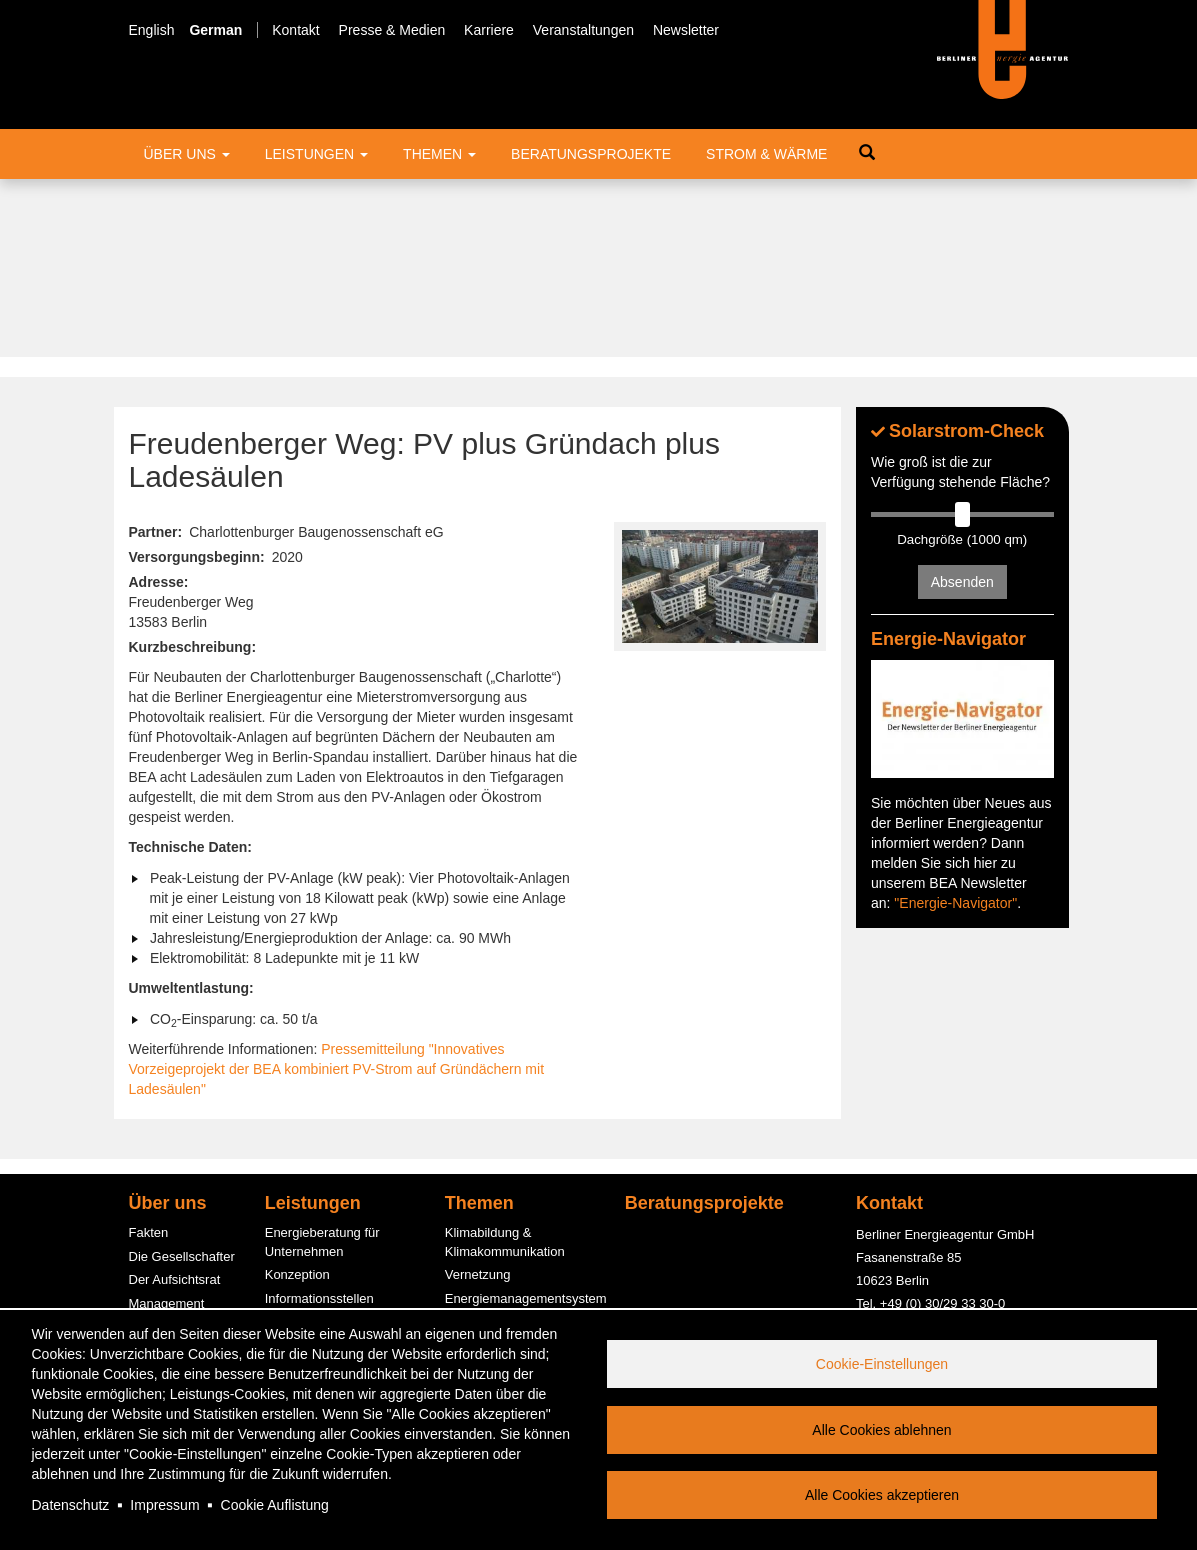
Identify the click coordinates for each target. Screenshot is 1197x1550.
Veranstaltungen (583, 30)
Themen (439, 154)
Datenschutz (71, 1505)
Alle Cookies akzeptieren (882, 1495)
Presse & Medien (392, 30)
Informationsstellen (319, 1119)
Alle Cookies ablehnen (881, 1430)
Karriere (489, 30)
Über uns (187, 154)
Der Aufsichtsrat (175, 1101)
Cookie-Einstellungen (882, 1364)
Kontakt (295, 30)
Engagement (166, 1195)
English (152, 30)
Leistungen (316, 154)
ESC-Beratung (307, 1166)
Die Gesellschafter (182, 1077)
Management (167, 1124)
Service (150, 1266)
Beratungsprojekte (591, 154)
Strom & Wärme (766, 154)
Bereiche (154, 1171)
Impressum (164, 1505)
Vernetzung (478, 1096)
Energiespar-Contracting (515, 1293)
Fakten (149, 1054)
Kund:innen (162, 1218)
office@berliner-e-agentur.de (938, 1169)
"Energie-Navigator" (955, 724)
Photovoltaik (480, 1269)
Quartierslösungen (498, 1246)
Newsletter (686, 30)
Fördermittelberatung (325, 1143)
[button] (720, 408)
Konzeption (297, 1096)
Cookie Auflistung (275, 1505)
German (215, 30)
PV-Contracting (308, 1274)
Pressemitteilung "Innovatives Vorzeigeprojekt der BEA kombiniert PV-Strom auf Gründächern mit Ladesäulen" (337, 891)
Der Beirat (158, 1148)
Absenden (962, 404)
